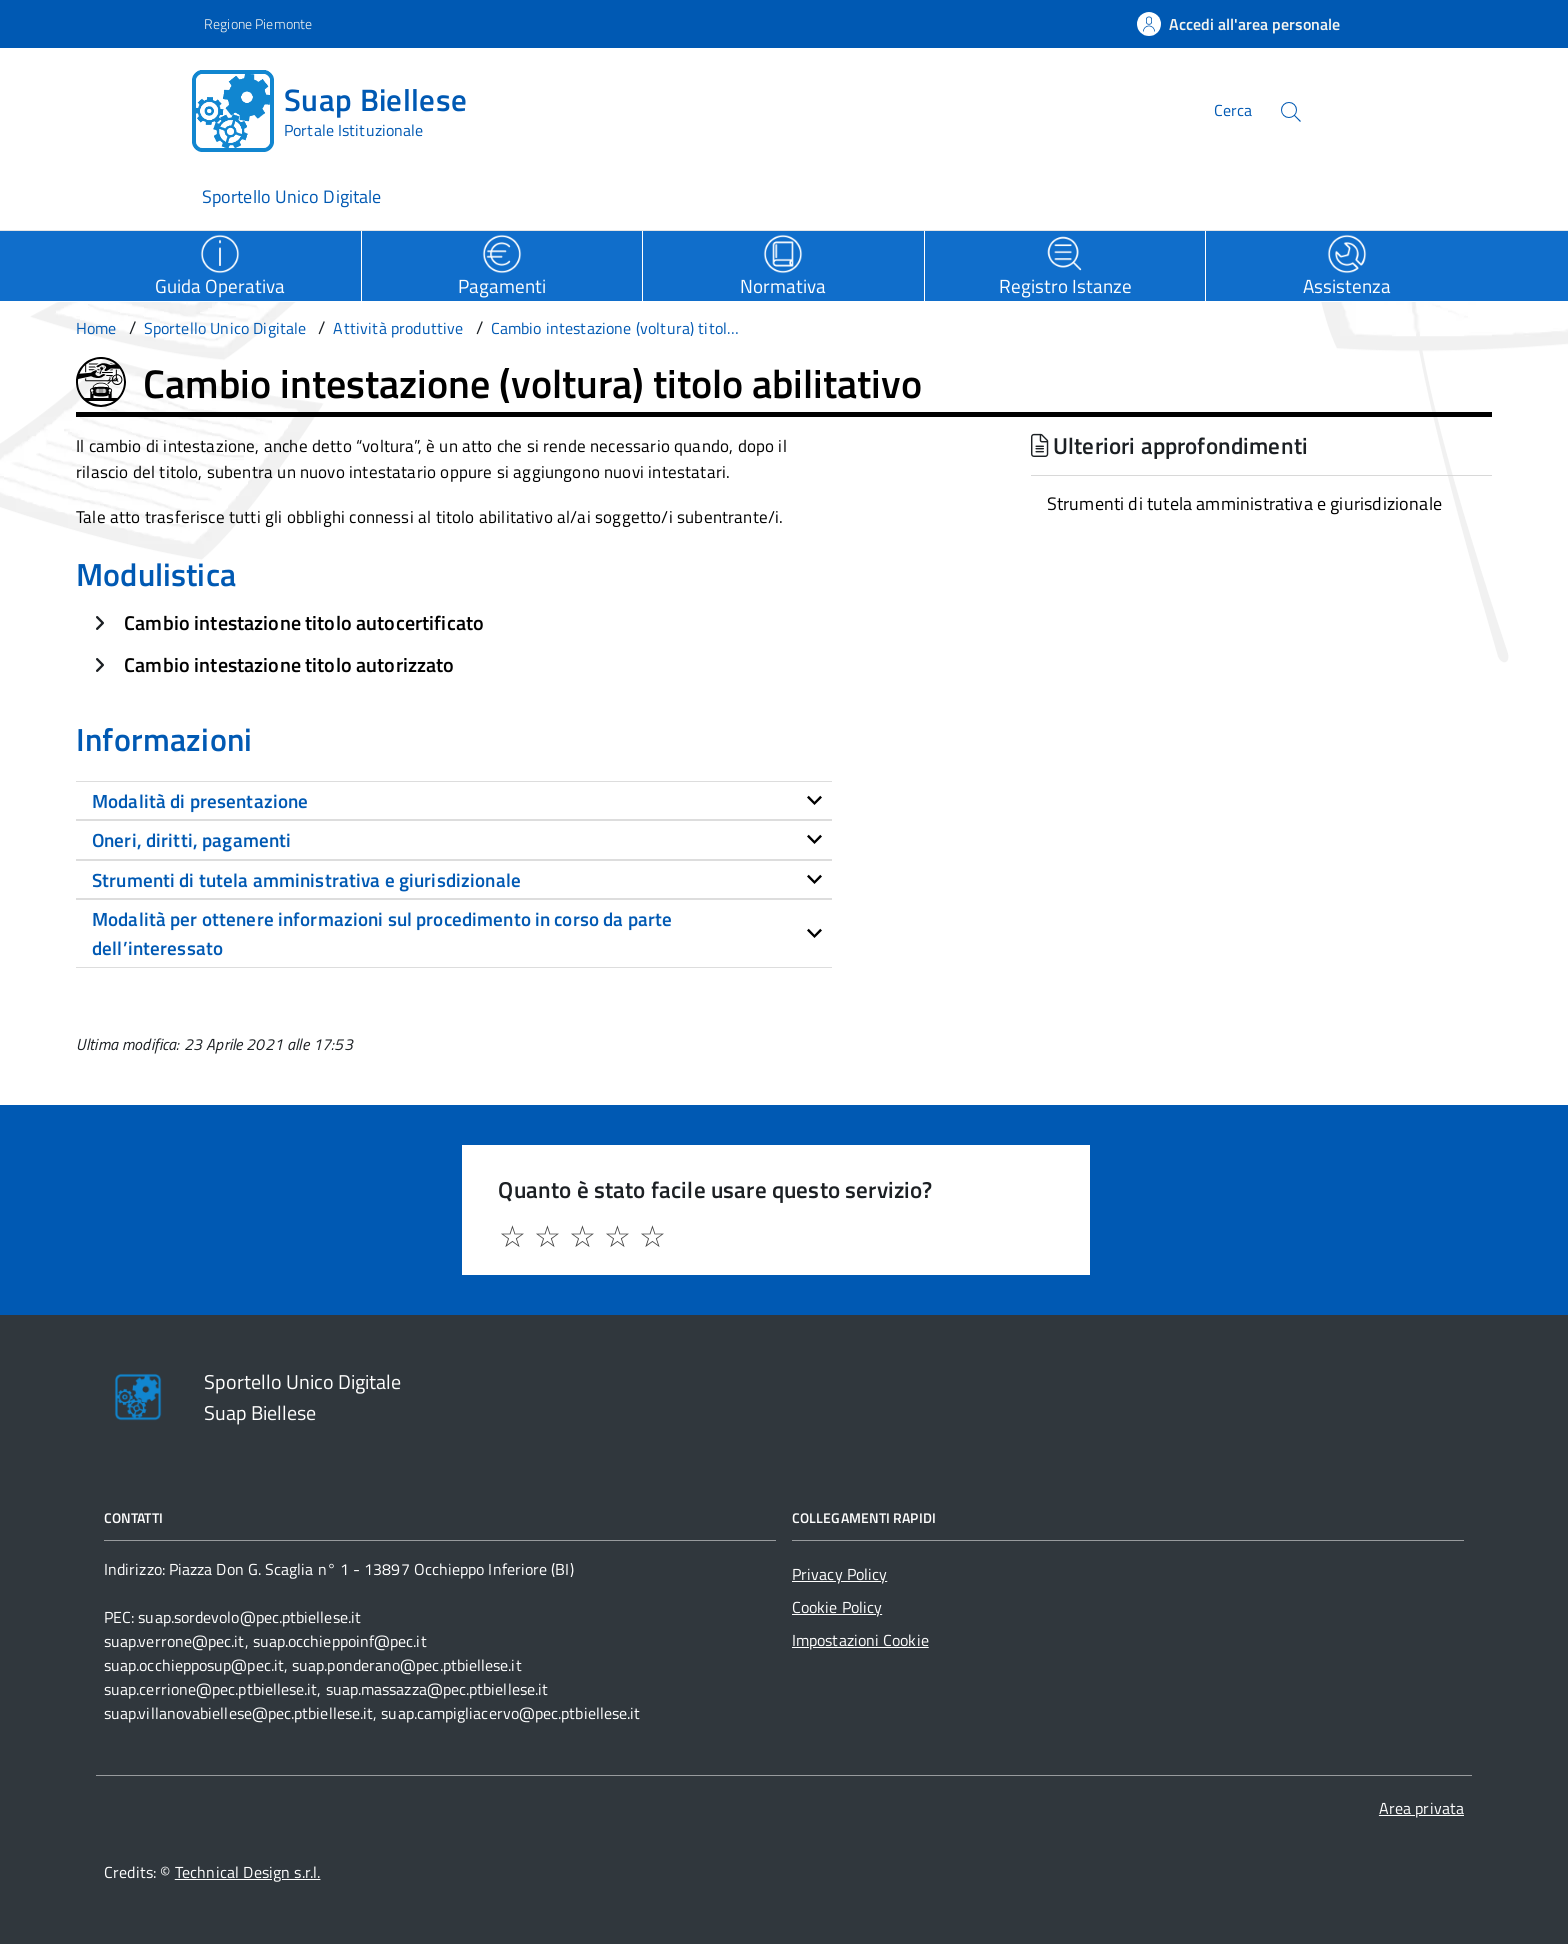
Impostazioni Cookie (860, 1640)
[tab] (454, 801)
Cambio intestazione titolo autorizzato (289, 664)
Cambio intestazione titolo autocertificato (304, 622)
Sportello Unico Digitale (291, 196)
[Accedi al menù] (100, 107)
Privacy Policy (839, 1574)
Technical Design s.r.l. (248, 1872)
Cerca (1233, 110)
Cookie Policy (837, 1607)
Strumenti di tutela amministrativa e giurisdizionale (1244, 503)
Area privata (1421, 1808)
